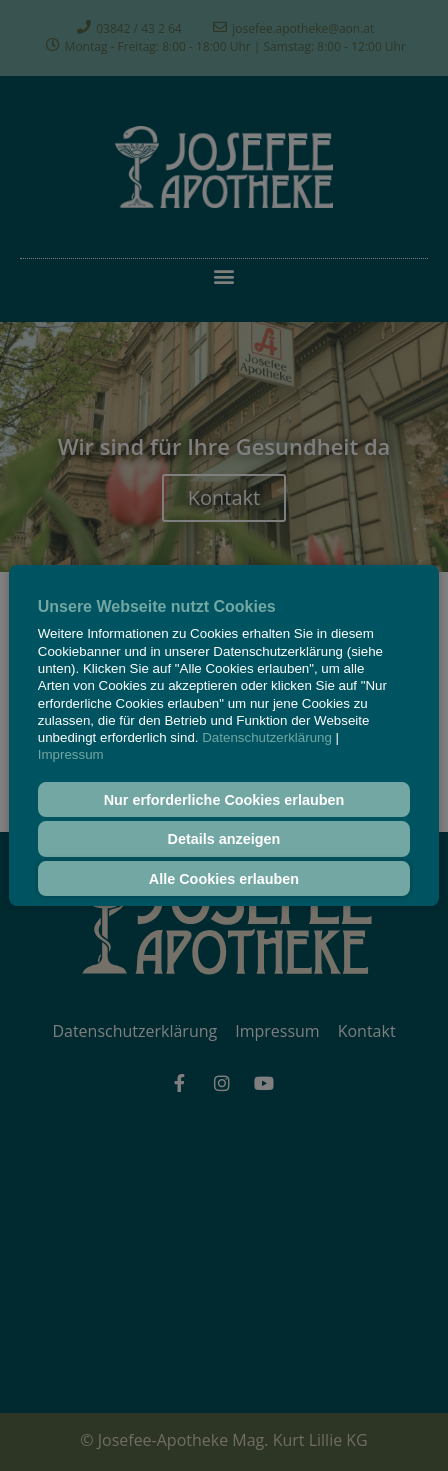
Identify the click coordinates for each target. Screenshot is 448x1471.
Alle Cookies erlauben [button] (224, 879)
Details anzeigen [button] (224, 839)
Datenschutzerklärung (267, 737)
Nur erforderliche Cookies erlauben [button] (224, 800)
